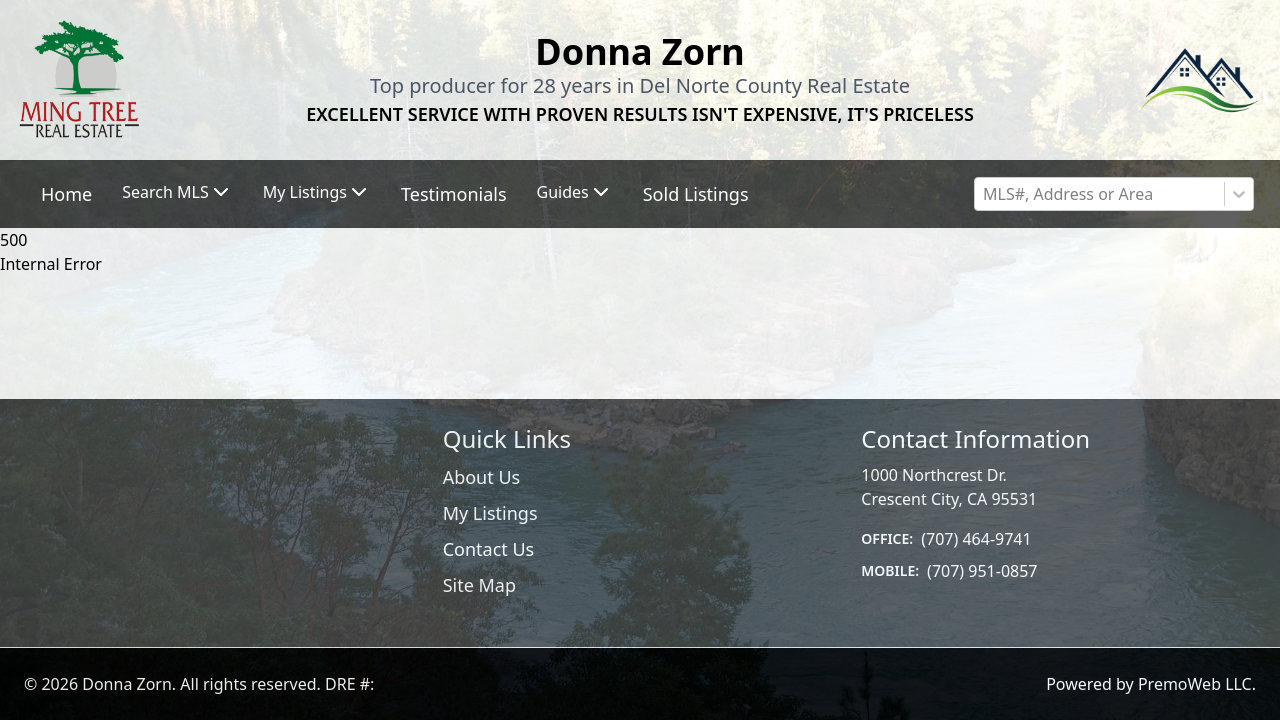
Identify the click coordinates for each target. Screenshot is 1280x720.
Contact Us (489, 549)
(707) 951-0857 (982, 571)
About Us (482, 477)
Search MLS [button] (177, 192)
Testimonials (454, 194)
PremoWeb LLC (1195, 684)
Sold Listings (696, 194)
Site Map (479, 585)
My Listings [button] (317, 192)
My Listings (490, 513)
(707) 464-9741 (976, 539)
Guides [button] (575, 192)
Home (66, 194)
